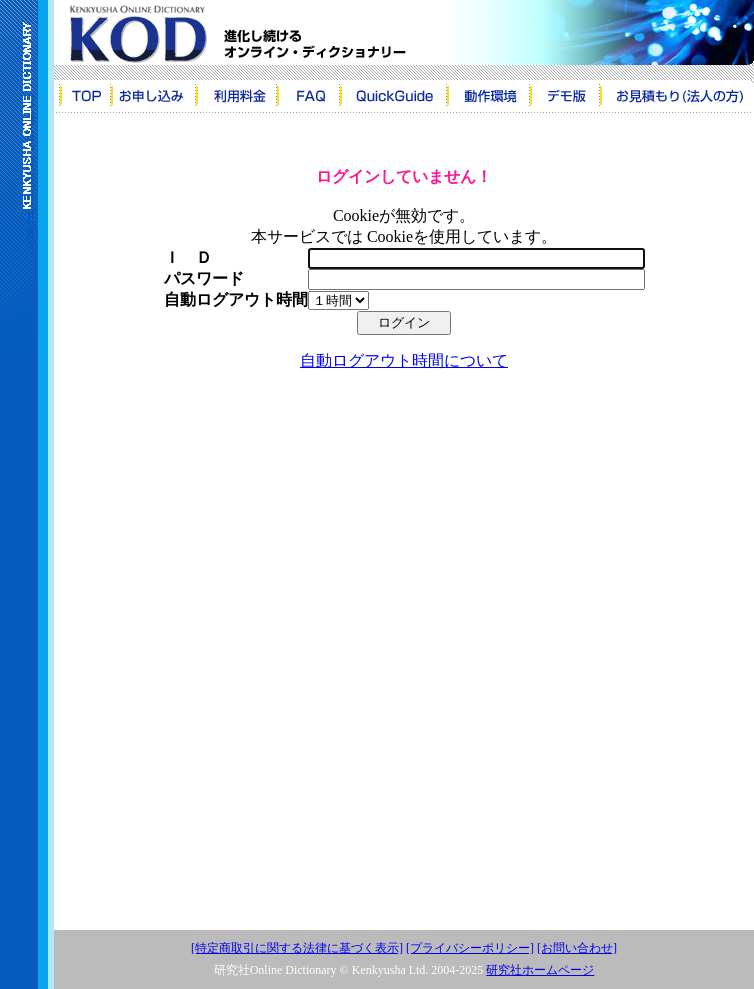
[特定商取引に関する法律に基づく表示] (297, 948)
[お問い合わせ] (577, 948)
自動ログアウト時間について (404, 360)
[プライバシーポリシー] (470, 948)
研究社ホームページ (540, 970)
